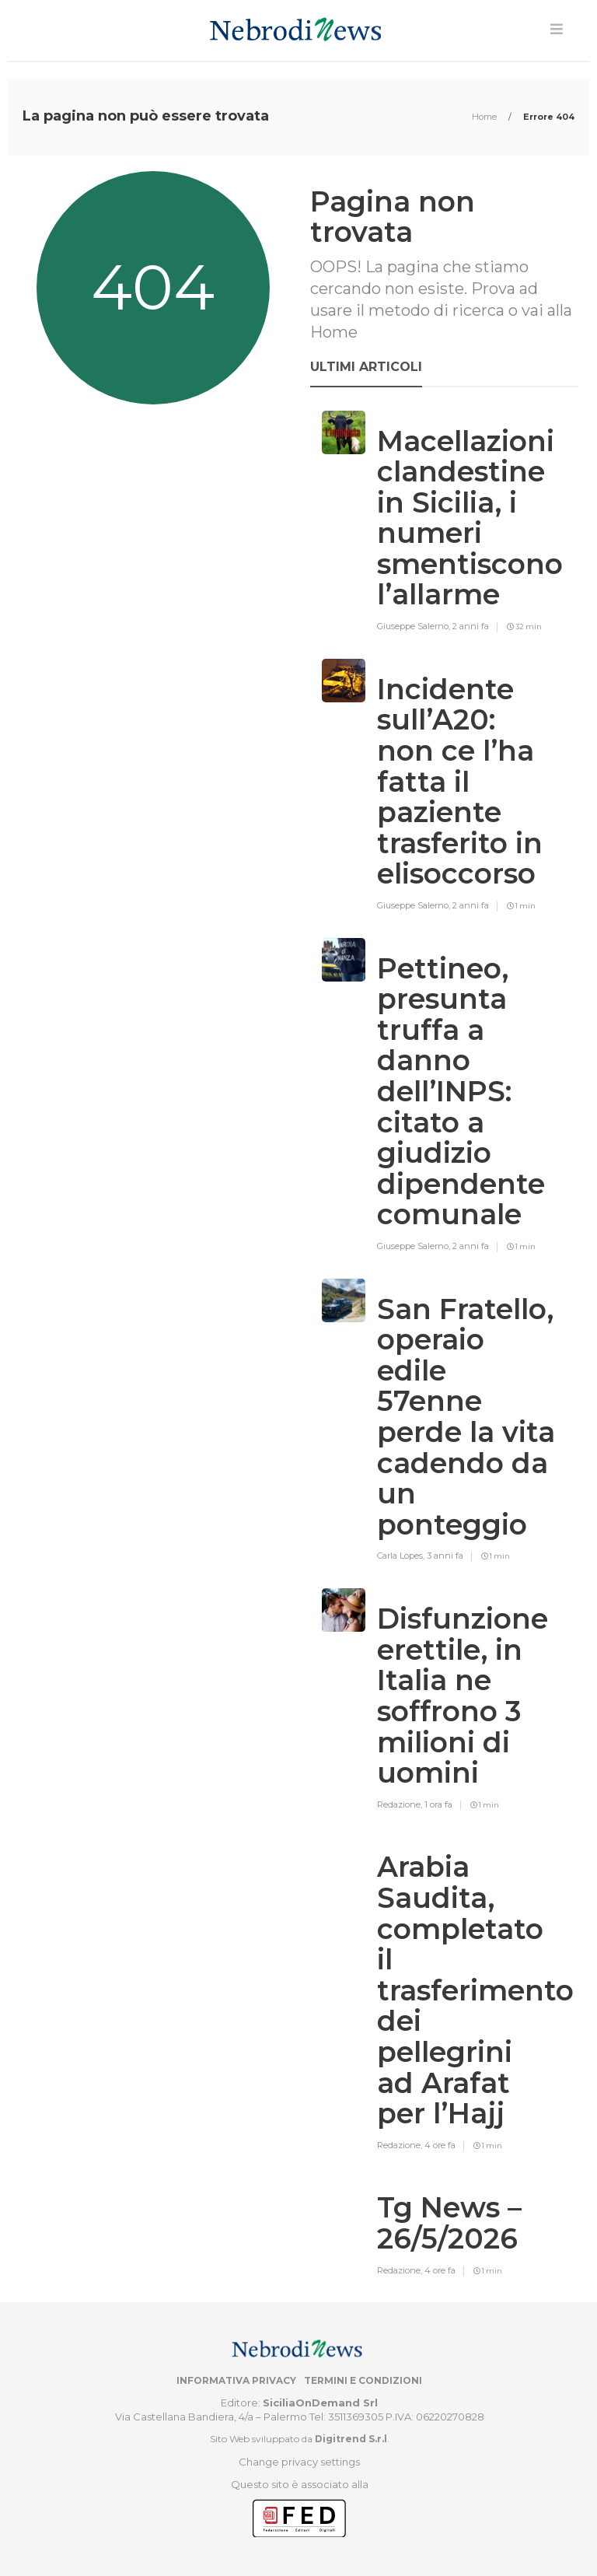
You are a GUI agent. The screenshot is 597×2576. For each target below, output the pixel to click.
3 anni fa (445, 1555)
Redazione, (400, 1804)
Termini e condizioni (363, 2380)
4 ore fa (440, 2145)
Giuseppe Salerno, (414, 626)
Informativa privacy (236, 2380)
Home (485, 116)
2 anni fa (470, 626)
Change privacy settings (299, 2461)
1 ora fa (438, 1804)
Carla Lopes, (402, 1555)
